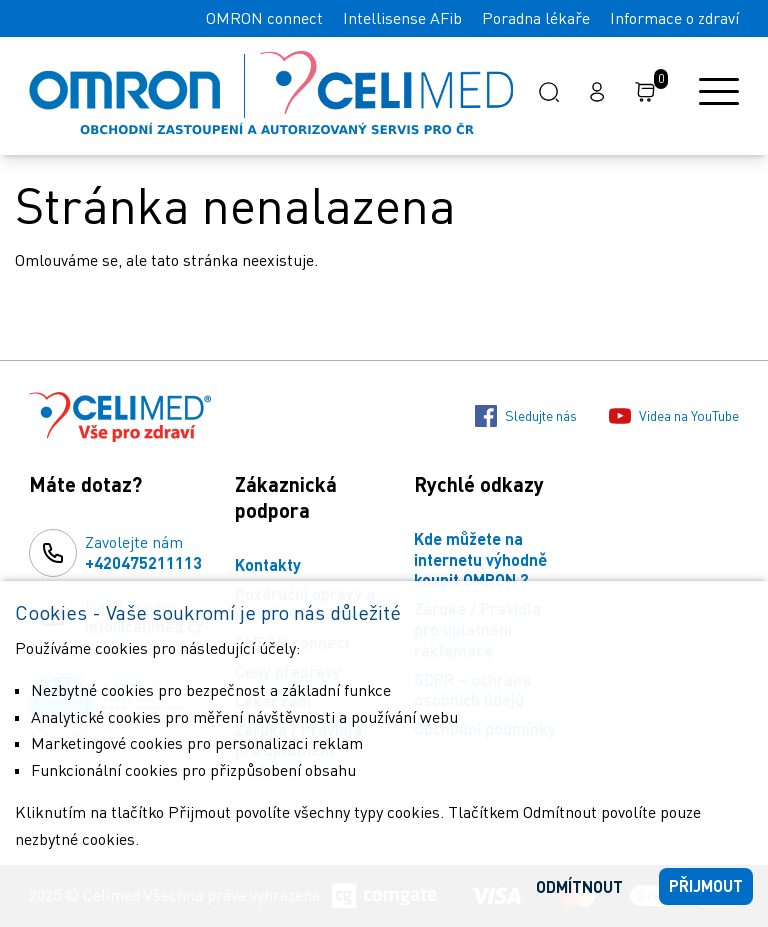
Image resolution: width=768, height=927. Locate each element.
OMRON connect (264, 18)
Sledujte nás (526, 416)
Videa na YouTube (674, 416)
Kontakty (268, 564)
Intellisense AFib (402, 18)
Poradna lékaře (536, 18)
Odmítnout (579, 886)
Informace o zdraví (674, 18)
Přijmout (706, 885)
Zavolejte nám (143, 553)
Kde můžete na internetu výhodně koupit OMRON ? (480, 559)
